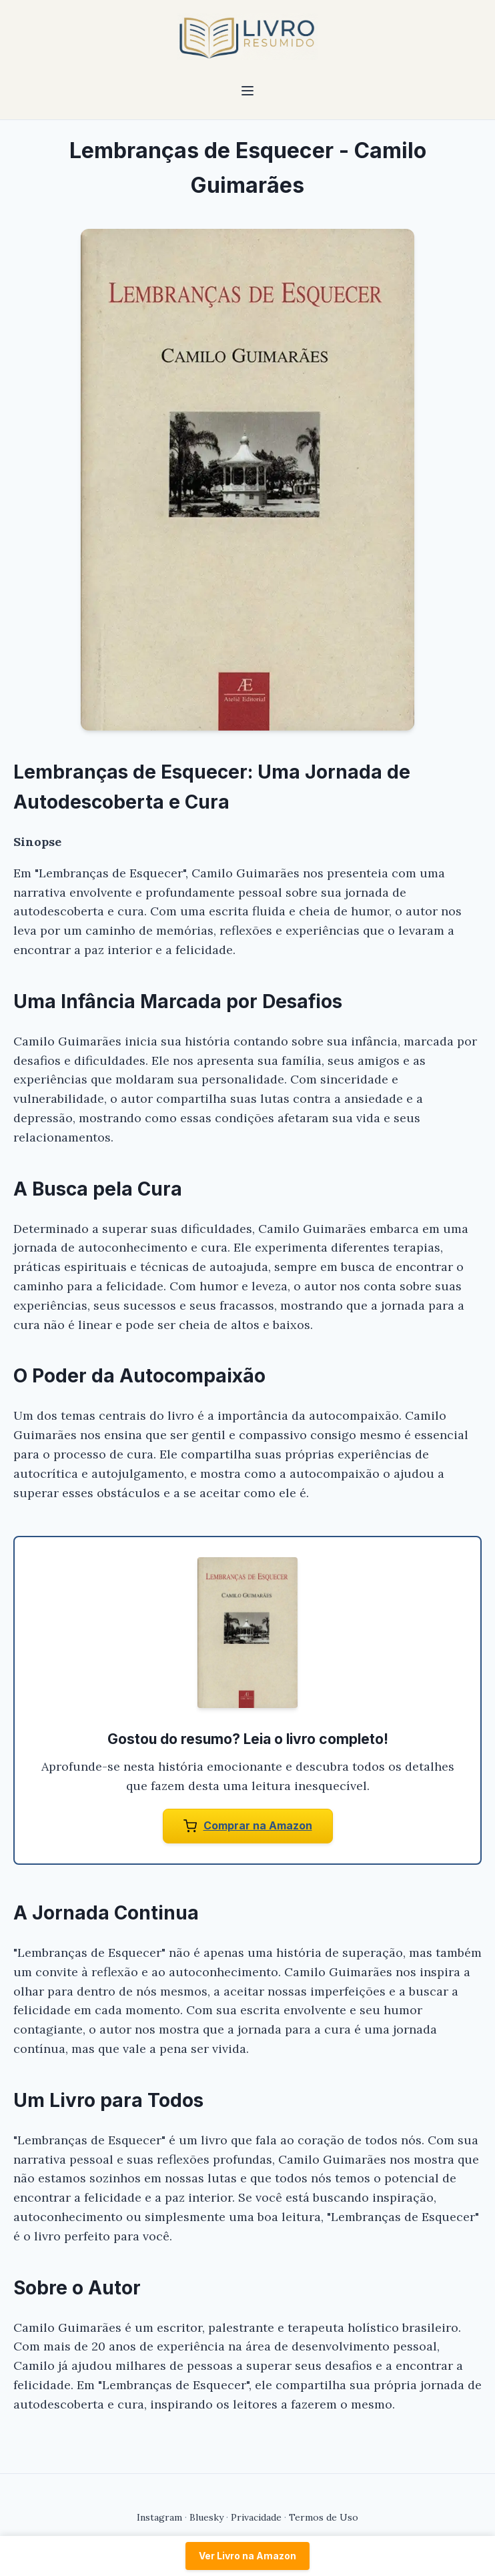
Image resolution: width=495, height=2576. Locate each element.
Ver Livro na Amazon (247, 2555)
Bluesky (206, 2517)
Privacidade (256, 2517)
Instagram (159, 2517)
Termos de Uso (323, 2517)
